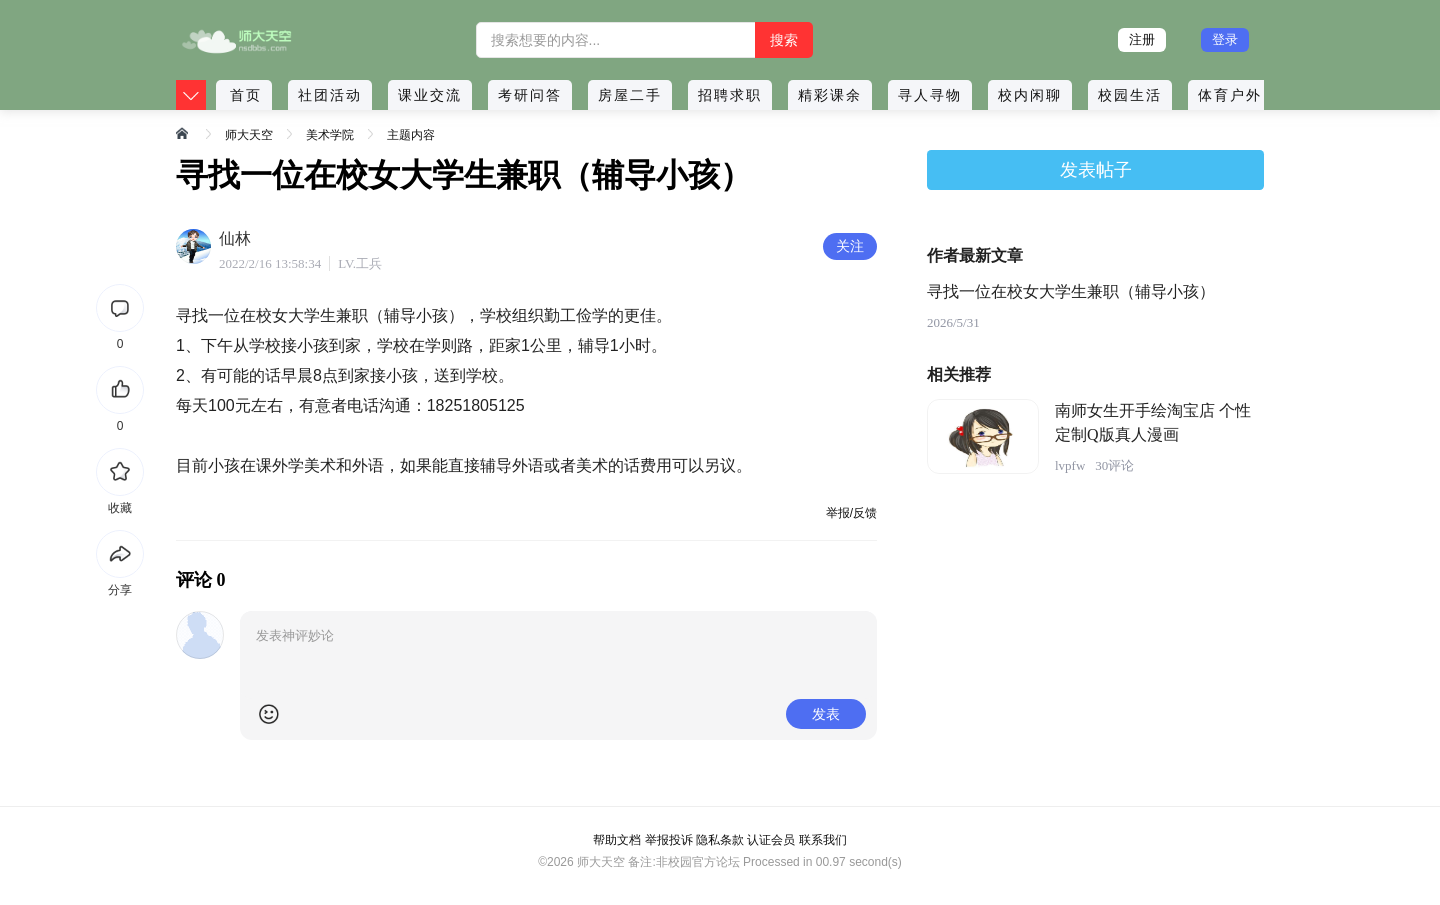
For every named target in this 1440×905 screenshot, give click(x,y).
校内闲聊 (1030, 95)
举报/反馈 (851, 513)
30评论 (1114, 465)
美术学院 (330, 135)
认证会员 (771, 840)
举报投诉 (669, 840)
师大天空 (249, 135)
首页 (246, 95)
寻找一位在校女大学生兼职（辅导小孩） (1071, 291)
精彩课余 (830, 95)
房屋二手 (630, 95)
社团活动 (330, 95)
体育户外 (1230, 95)
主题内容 (411, 135)
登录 (1225, 39)
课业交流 (430, 95)
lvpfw (1070, 465)
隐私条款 (720, 840)
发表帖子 (1096, 170)
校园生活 (1130, 95)
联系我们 (823, 840)
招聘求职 (730, 95)
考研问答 (530, 95)
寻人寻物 (930, 95)
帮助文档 (617, 840)
